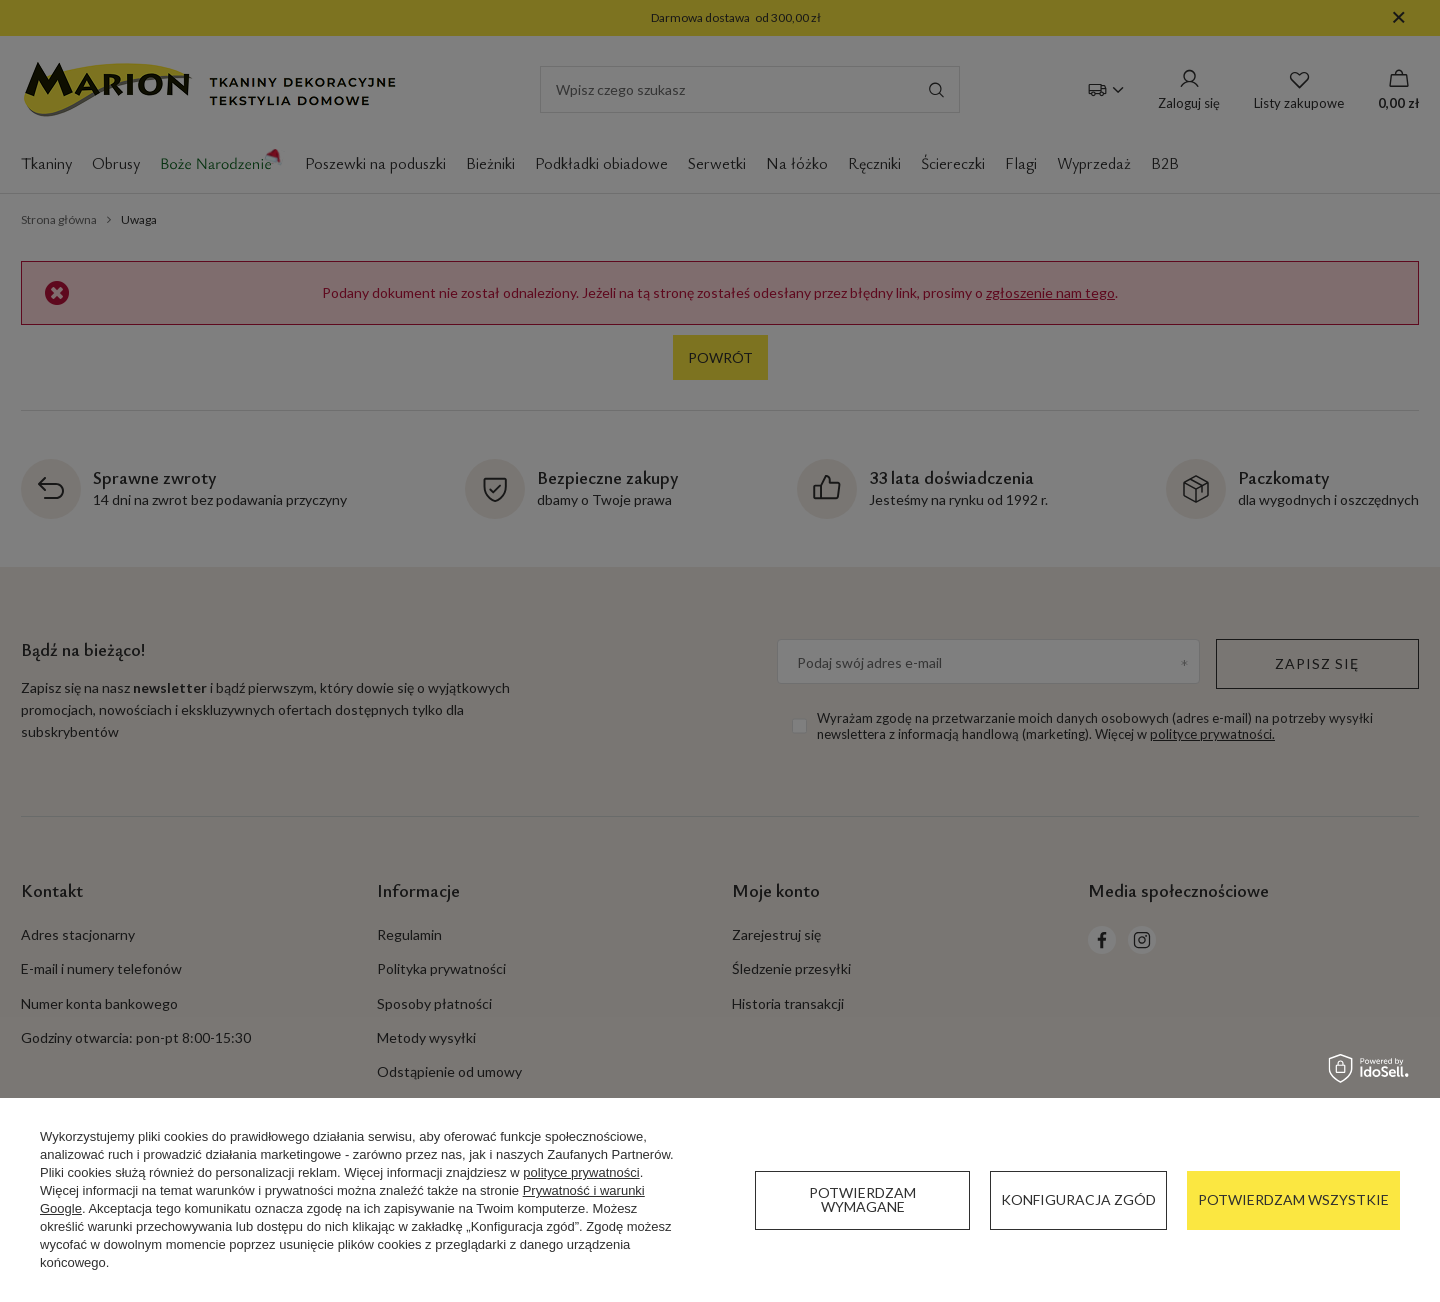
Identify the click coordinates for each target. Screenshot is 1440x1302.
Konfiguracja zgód (1078, 1199)
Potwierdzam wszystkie (1293, 1199)
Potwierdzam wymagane (862, 1199)
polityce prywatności (581, 1172)
